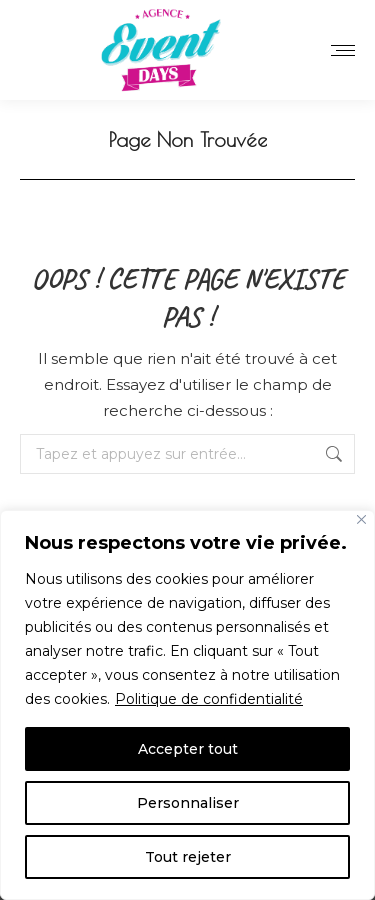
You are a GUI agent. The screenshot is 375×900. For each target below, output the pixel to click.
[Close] (361, 519)
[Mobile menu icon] (343, 50)
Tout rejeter (188, 857)
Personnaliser (188, 803)
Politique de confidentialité (209, 699)
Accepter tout (188, 749)
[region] (187, 705)
